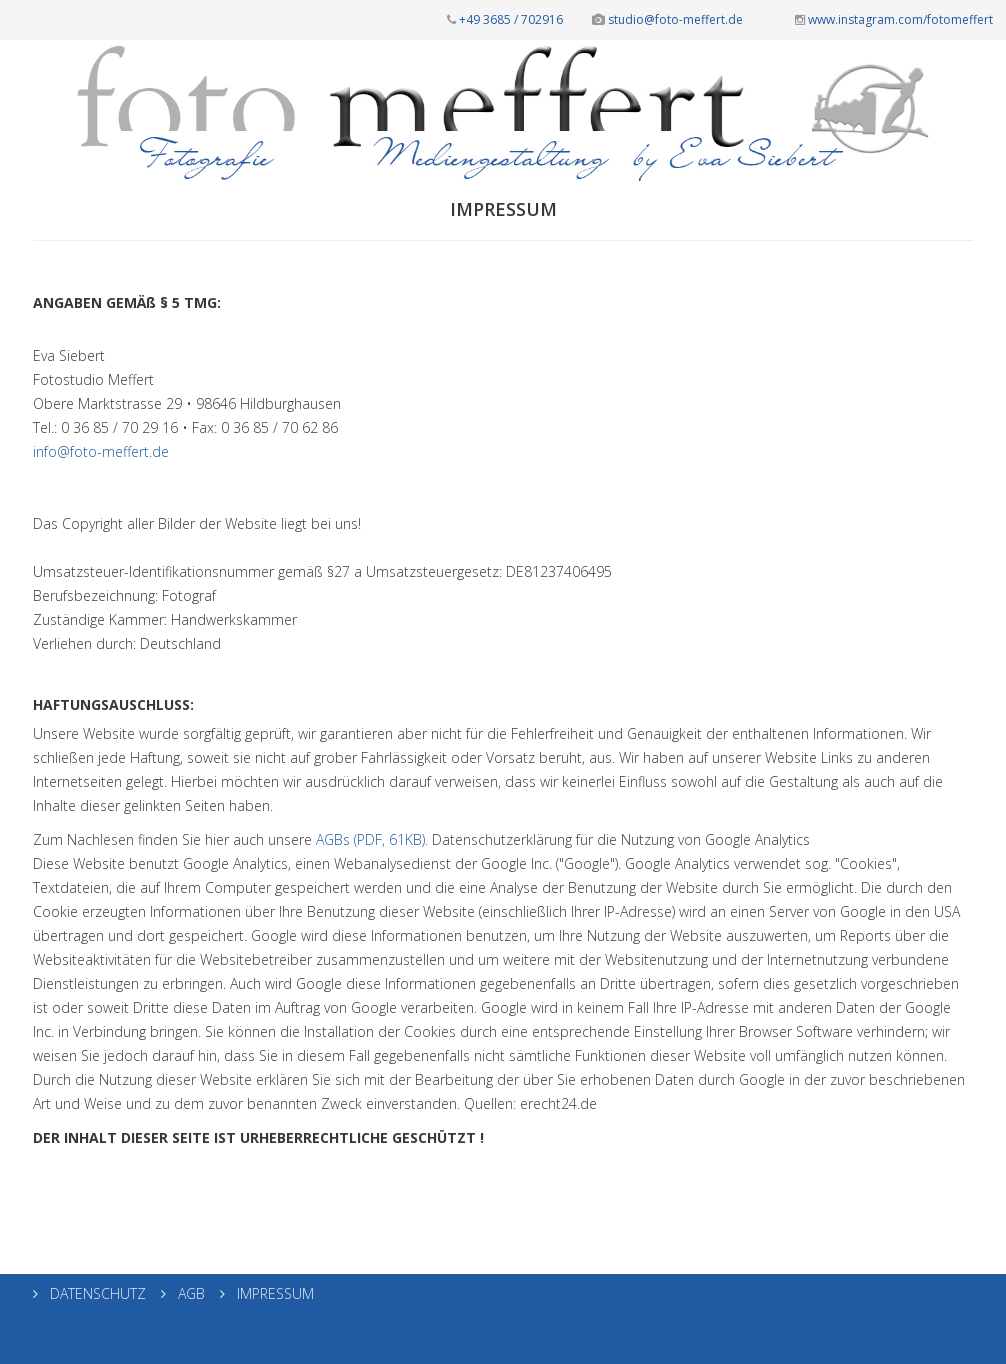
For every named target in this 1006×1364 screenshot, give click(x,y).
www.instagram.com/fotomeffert (894, 19)
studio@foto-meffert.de (667, 19)
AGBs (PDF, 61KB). (372, 839)
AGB (189, 1293)
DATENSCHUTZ (96, 1293)
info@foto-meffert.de (101, 451)
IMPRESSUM (273, 1293)
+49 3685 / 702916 (505, 19)
